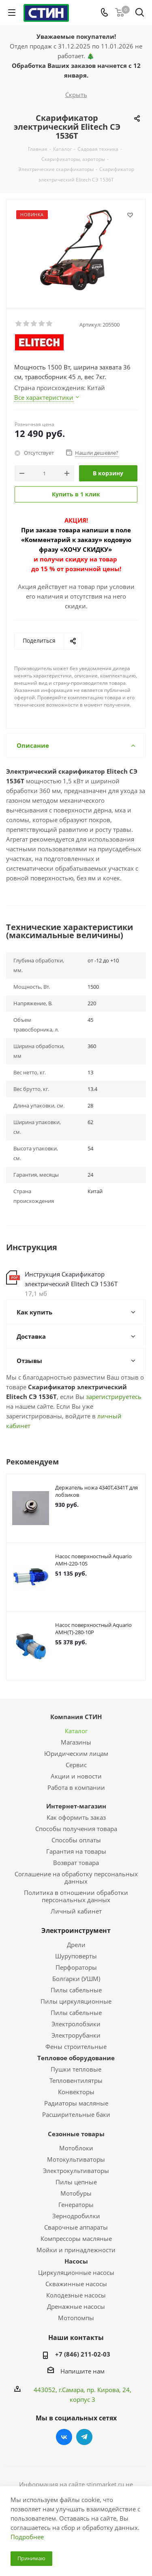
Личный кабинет (76, 1911)
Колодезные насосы (76, 2295)
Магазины (76, 1742)
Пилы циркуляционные (76, 2001)
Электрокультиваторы (76, 2171)
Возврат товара (76, 1863)
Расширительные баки (76, 2114)
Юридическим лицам (76, 1753)
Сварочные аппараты (76, 2227)
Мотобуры (76, 2193)
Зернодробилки (76, 2216)
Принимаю (31, 2558)
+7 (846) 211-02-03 (82, 2354)
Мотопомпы (76, 2318)
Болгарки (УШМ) (76, 1979)
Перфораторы (76, 1967)
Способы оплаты (76, 1840)
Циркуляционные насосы (76, 2272)
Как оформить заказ (76, 1817)
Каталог (76, 1731)
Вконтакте (64, 2437)
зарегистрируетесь (113, 1396)
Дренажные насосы (76, 2306)
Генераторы (76, 2204)
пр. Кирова (103, 2390)
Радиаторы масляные (76, 2103)
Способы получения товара (76, 1829)
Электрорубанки (76, 2035)
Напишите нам (82, 2371)
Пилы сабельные (76, 1990)
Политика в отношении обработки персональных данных (76, 1896)
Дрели (76, 1945)
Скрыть (76, 95)
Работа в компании (76, 1787)
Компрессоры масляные (76, 2238)
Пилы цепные (76, 2182)
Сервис (76, 1765)
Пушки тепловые (76, 2069)
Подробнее (27, 2537)
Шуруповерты (76, 1956)
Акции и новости (76, 1776)
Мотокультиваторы (76, 2159)
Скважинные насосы (76, 2284)
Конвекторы (76, 2092)
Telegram (84, 2437)
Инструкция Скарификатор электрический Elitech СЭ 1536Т (71, 1279)
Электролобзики (76, 2024)
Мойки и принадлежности (76, 2250)
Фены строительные (76, 2046)
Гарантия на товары (76, 1851)
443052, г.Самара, (60, 2390)
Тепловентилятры (76, 2080)
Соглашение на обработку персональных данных (76, 1877)
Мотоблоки (76, 2148)
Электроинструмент (76, 1930)
